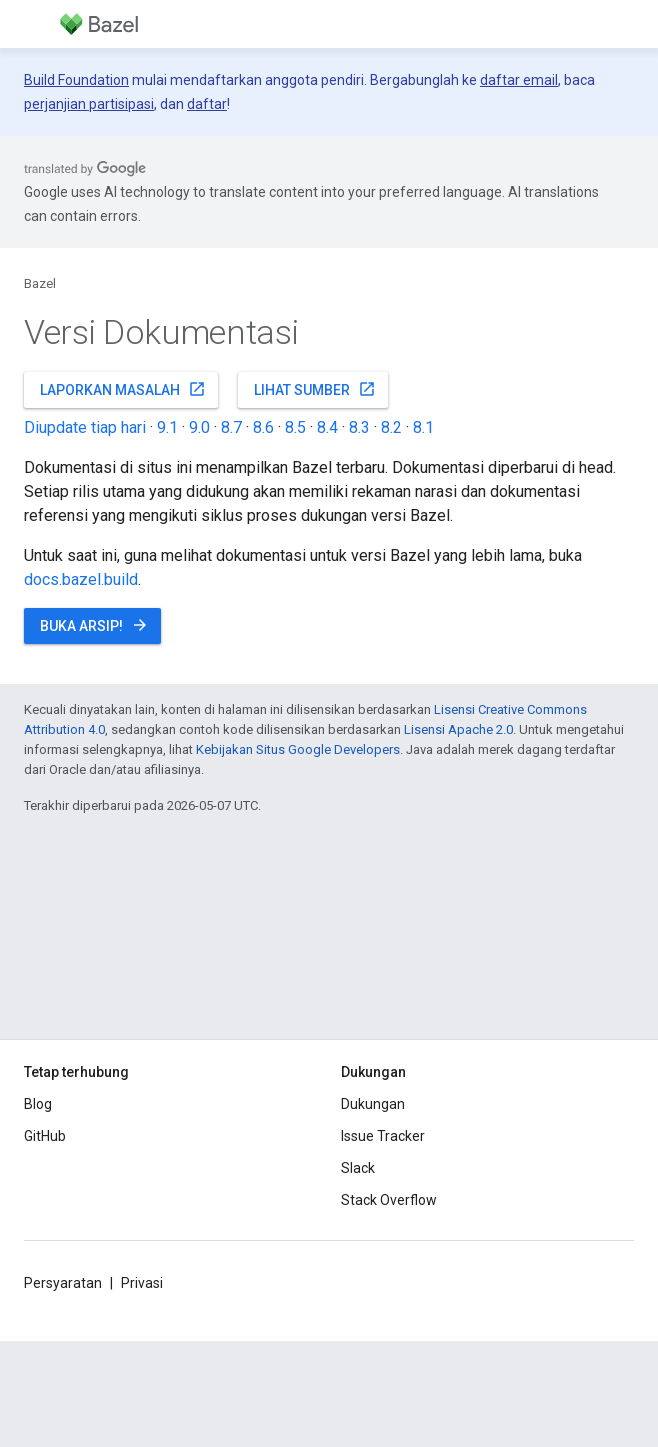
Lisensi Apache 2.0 (458, 729)
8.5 (295, 427)
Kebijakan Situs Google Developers (298, 749)
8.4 (327, 427)
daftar (207, 104)
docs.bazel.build (81, 579)
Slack (358, 1168)
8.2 (391, 427)
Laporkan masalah (123, 389)
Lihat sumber (315, 389)
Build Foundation (76, 80)
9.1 (167, 427)
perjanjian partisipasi (89, 104)
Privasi (142, 1283)
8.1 (423, 427)
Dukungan (373, 1104)
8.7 (231, 427)
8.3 (359, 427)
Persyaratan (63, 1283)
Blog (38, 1104)
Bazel (40, 283)
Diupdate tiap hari (85, 427)
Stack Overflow (389, 1200)
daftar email (519, 80)
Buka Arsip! (94, 625)
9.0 (199, 427)
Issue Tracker (383, 1136)
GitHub (45, 1136)
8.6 (263, 427)
